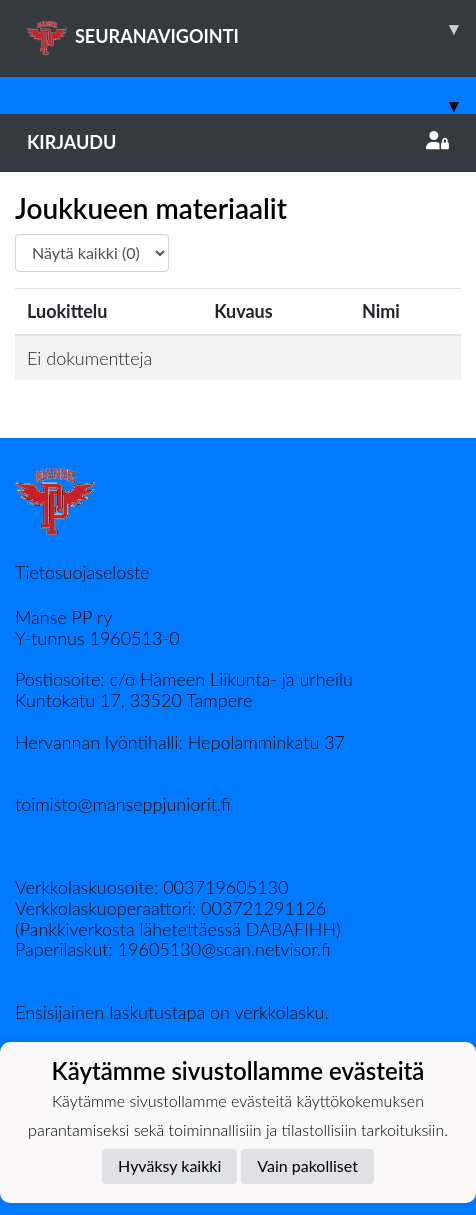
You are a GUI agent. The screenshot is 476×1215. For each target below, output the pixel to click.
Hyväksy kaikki (169, 1165)
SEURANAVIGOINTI (251, 29)
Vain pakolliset (307, 1165)
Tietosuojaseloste (82, 572)
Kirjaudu (238, 142)
